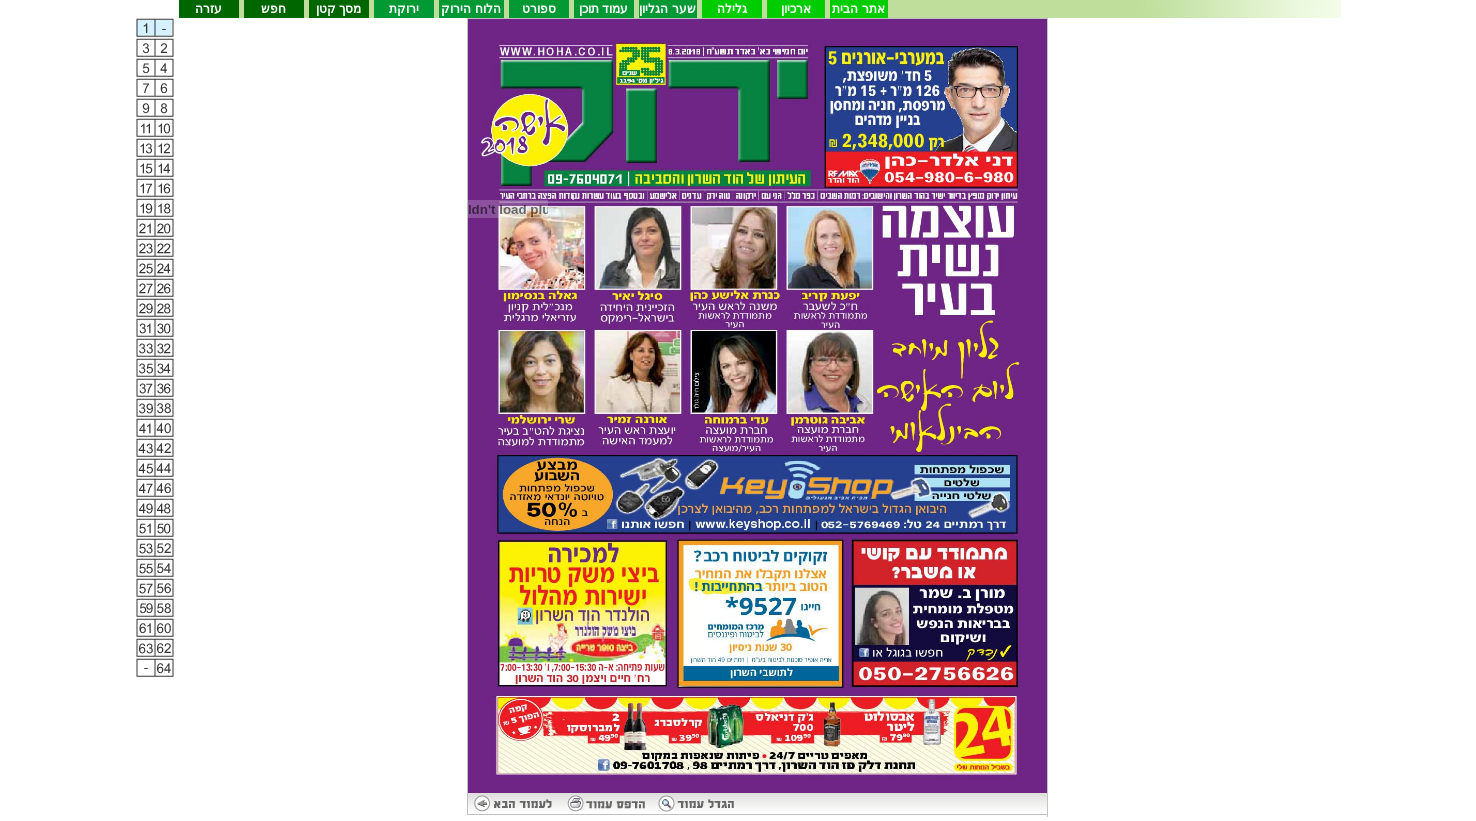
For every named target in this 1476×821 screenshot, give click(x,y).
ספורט (539, 9)
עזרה (208, 9)
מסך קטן (338, 9)
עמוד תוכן (603, 9)
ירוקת (404, 9)
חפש (273, 9)
